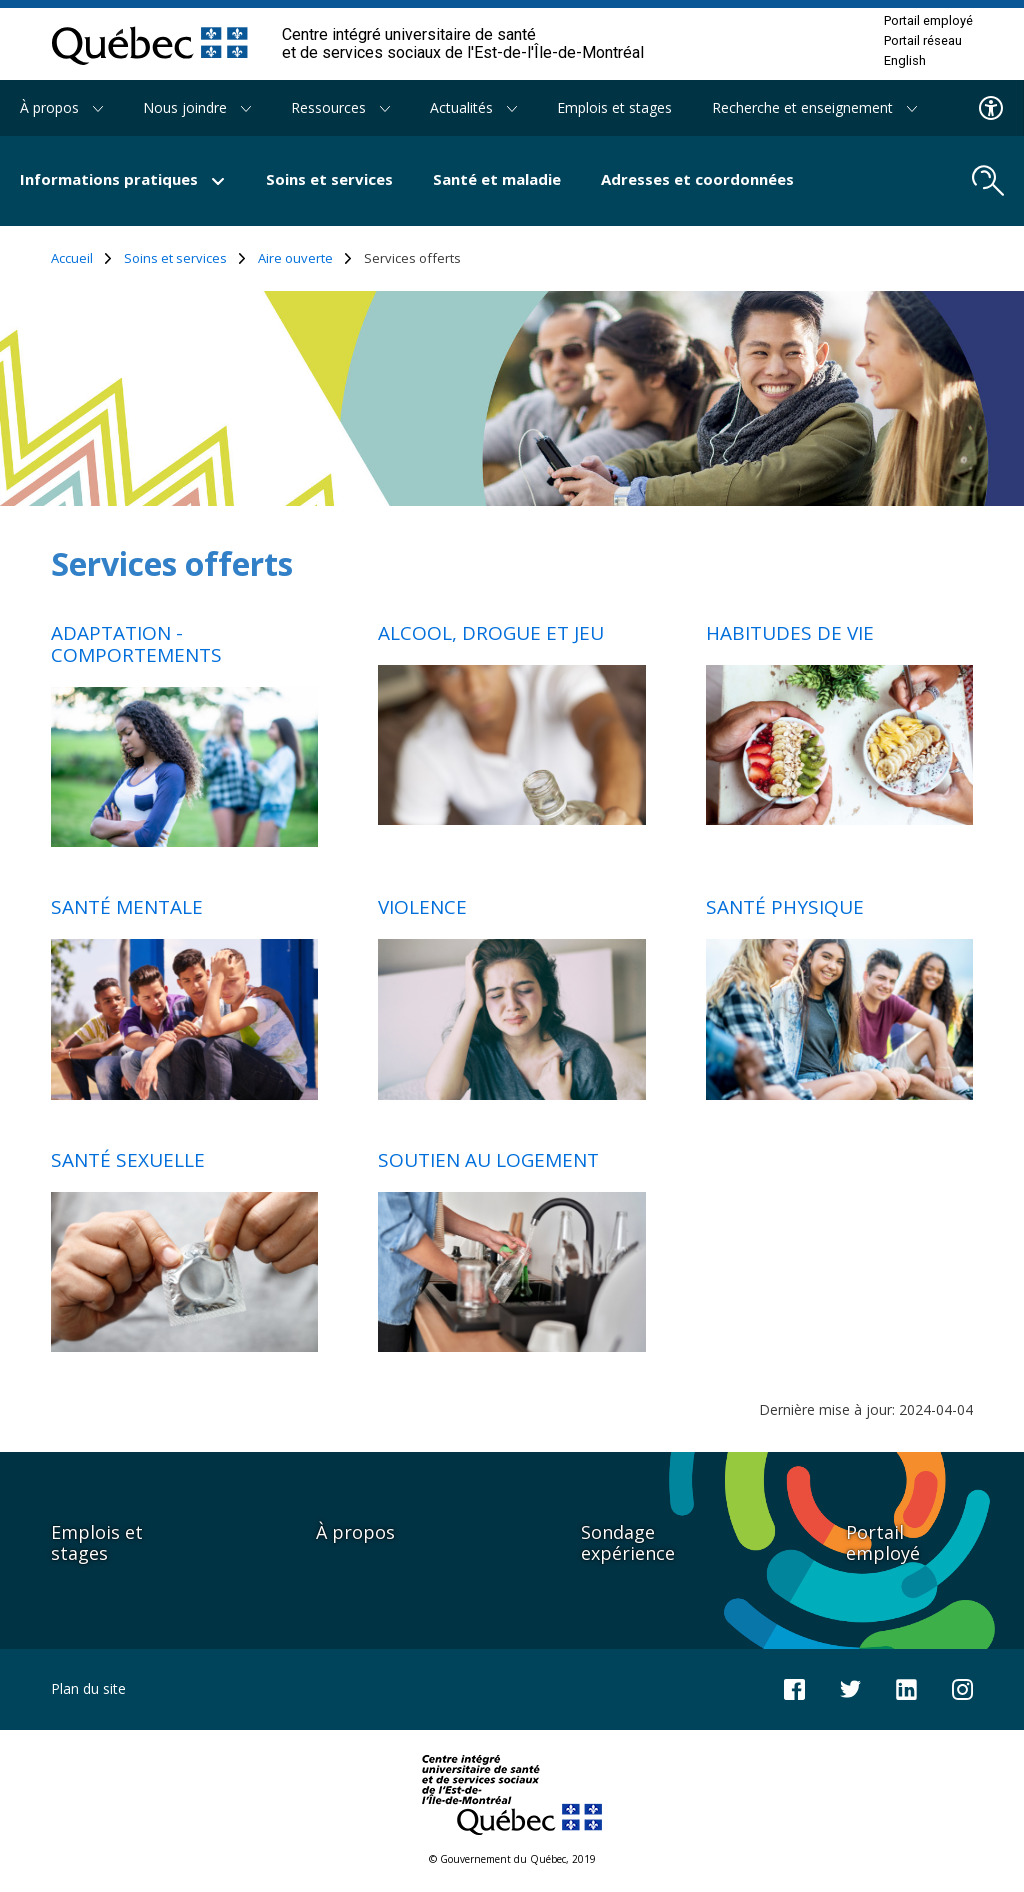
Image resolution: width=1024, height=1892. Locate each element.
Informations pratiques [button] (123, 179)
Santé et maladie (497, 179)
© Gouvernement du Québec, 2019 (512, 1859)
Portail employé (928, 21)
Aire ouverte (305, 258)
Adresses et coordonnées (697, 179)
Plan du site (88, 1688)
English (905, 61)
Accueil (81, 258)
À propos (355, 1532)
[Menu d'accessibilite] (991, 108)
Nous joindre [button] (197, 107)
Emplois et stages (614, 107)
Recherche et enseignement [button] (814, 107)
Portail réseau (923, 41)
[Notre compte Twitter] (850, 1687)
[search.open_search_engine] (988, 181)
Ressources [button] (340, 107)
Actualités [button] (473, 107)
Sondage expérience (628, 1542)
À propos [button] (61, 107)
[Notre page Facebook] (794, 1687)
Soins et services (329, 179)
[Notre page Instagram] (962, 1687)
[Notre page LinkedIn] (906, 1687)
